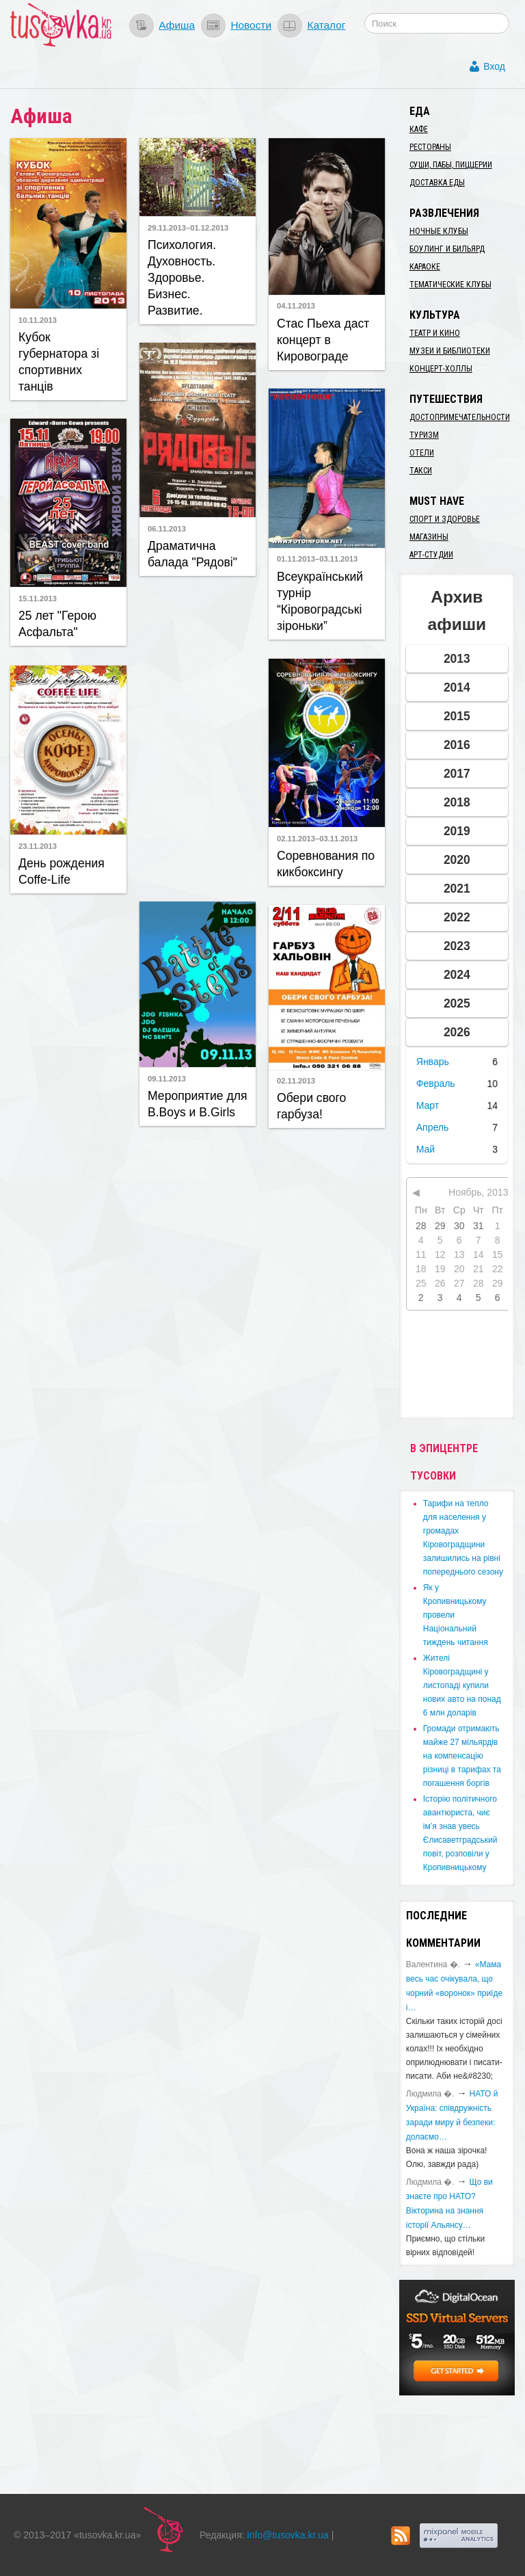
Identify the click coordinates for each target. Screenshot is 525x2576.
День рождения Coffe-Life (61, 871)
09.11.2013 (167, 1079)
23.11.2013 (37, 846)
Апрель (432, 1127)
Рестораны (430, 147)
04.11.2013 (296, 306)
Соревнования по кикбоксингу (326, 864)
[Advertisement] (221, 737)
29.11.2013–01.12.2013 (188, 228)
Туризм (424, 435)
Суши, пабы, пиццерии (450, 165)
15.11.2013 (37, 598)
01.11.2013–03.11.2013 (317, 559)
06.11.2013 (167, 529)
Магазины (428, 537)
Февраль (435, 1083)
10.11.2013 (37, 320)
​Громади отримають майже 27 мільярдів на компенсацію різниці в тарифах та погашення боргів (462, 1756)
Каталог (326, 25)
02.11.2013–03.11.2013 (317, 838)
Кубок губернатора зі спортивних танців (58, 361)
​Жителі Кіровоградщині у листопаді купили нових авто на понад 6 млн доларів (462, 1685)
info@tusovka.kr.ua (288, 2534)
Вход (494, 66)
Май (425, 1149)
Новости (250, 25)
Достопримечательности (459, 417)
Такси (420, 470)
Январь (432, 1061)
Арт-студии (431, 555)
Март (428, 1105)
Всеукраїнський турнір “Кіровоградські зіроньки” (320, 601)
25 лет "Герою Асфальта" (57, 624)
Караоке (424, 267)
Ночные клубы (438, 231)
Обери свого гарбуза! (311, 1106)
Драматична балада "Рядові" (192, 554)
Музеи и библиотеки (449, 351)
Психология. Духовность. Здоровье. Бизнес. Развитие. (182, 277)
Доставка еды (437, 182)
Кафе (418, 129)
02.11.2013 (296, 1081)
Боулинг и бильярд (447, 249)
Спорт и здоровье (444, 519)
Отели (421, 453)
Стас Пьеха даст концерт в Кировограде (323, 340)
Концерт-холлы (440, 368)
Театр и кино (434, 333)
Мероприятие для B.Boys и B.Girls (197, 1104)
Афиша (177, 25)
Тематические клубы (450, 284)
